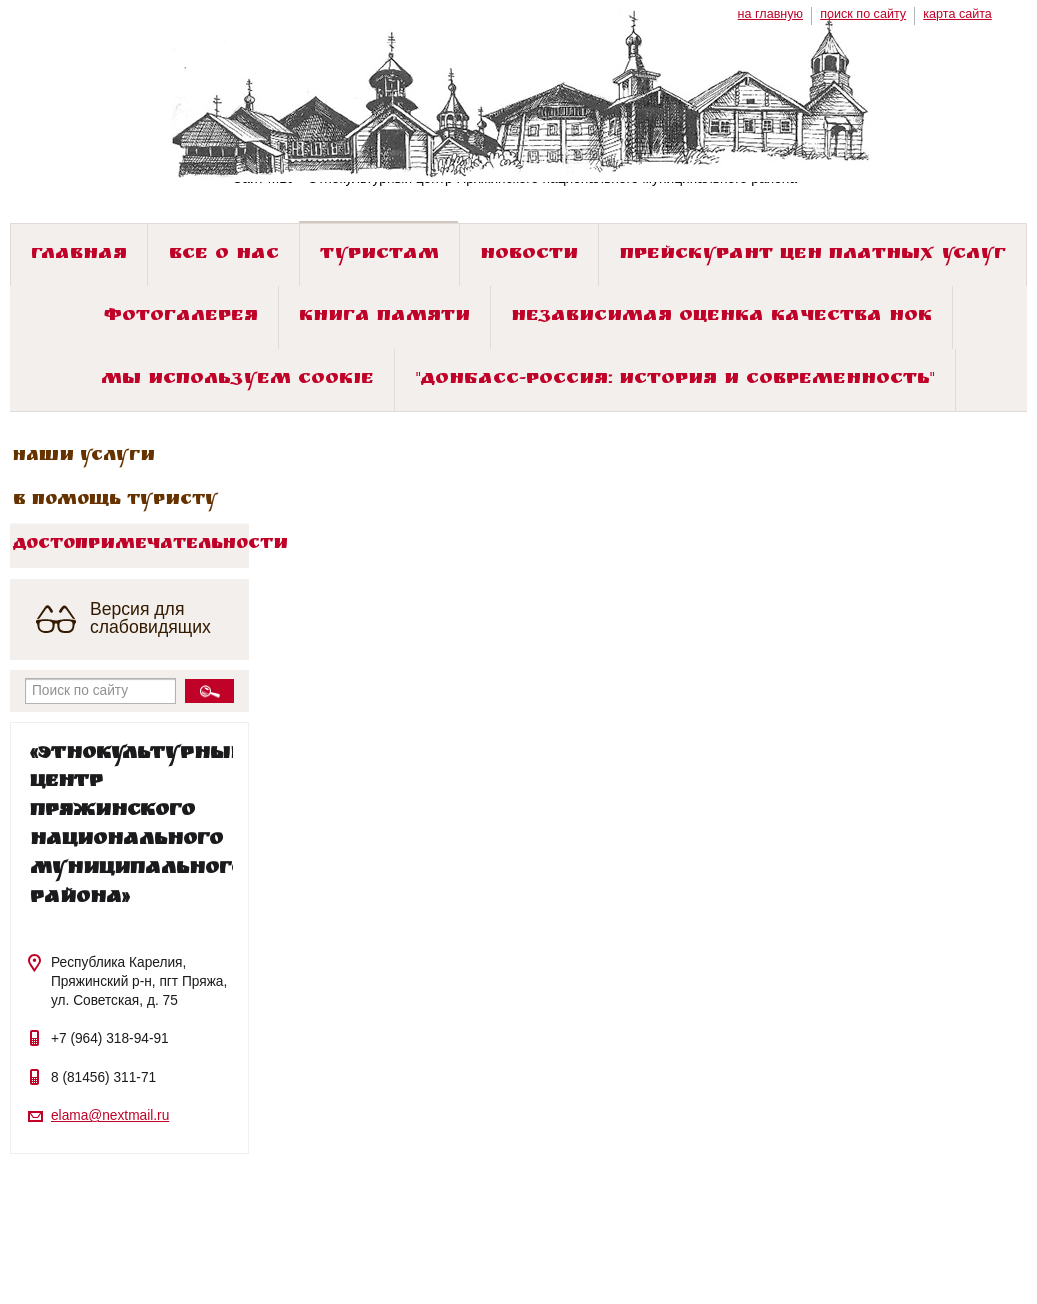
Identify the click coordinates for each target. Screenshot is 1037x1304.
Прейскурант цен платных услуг (813, 255)
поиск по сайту (863, 14)
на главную (770, 14)
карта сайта (957, 14)
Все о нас (224, 255)
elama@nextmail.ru (110, 1115)
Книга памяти (384, 317)
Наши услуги (84, 457)
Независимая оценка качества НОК (721, 317)
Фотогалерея (181, 317)
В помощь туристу (115, 501)
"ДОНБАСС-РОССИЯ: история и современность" (675, 380)
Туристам (379, 255)
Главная (79, 255)
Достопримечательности (131, 545)
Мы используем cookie (237, 380)
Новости (529, 255)
